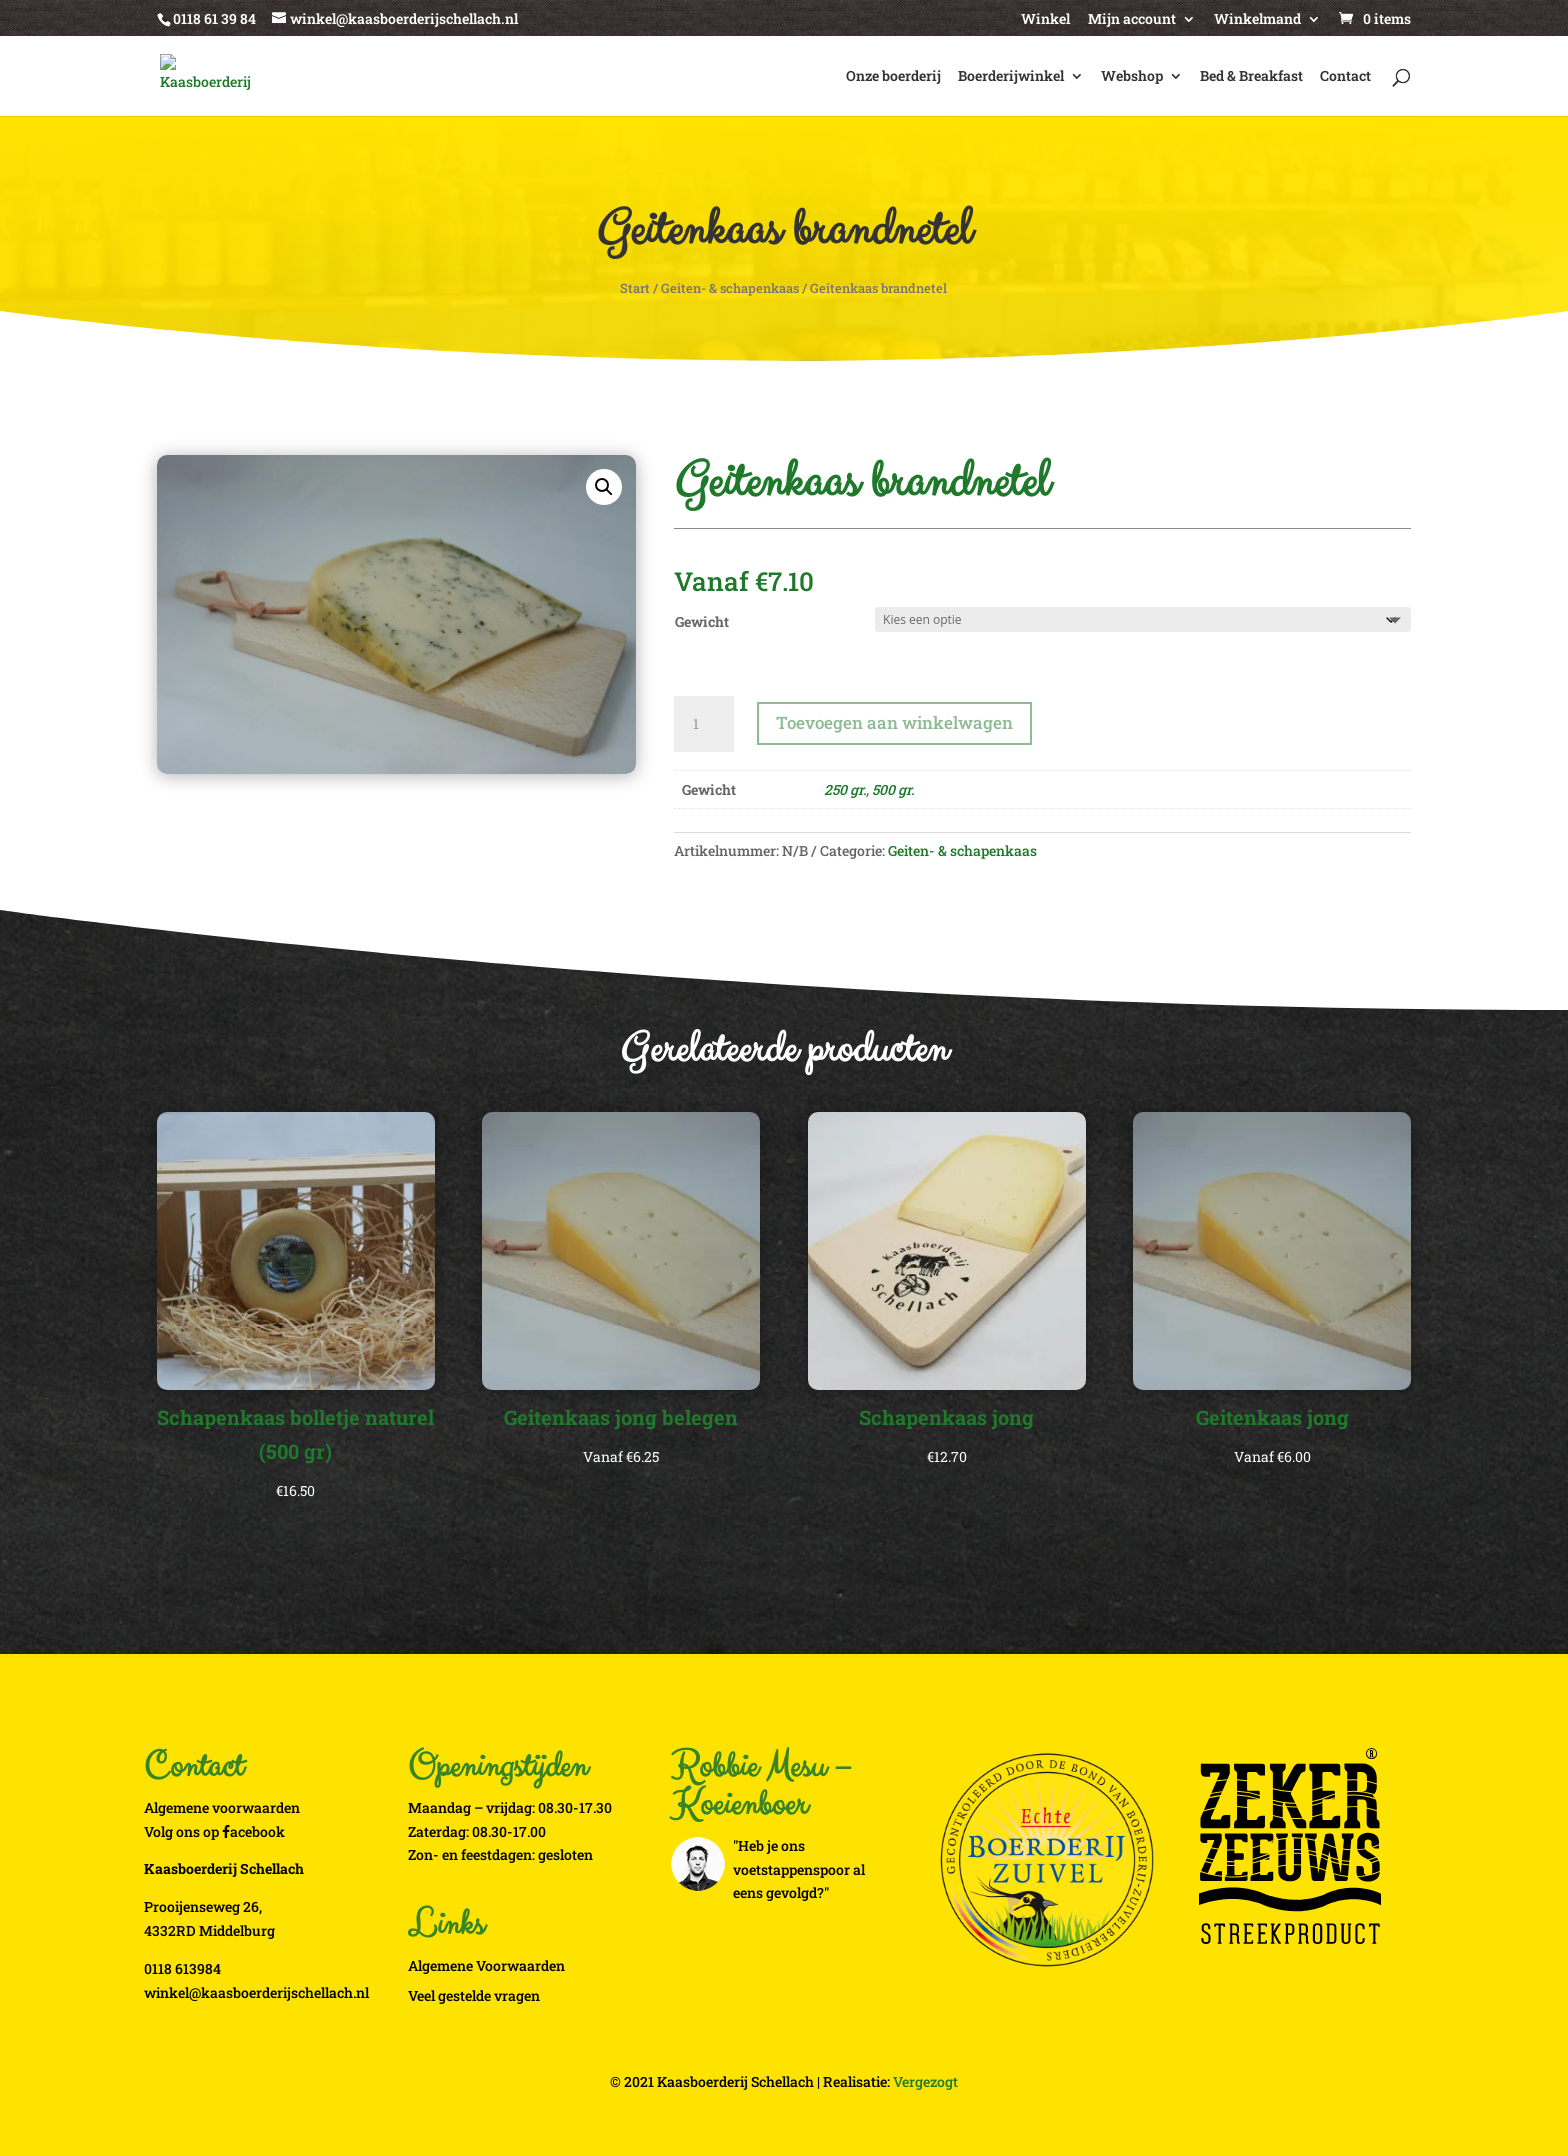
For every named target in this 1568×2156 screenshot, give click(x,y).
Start (635, 288)
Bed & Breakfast (1251, 77)
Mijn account (1132, 20)
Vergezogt (925, 2081)
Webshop (1132, 77)
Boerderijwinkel (1011, 77)
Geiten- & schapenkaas (730, 288)
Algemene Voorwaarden (486, 1965)
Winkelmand (1257, 20)
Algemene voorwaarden (222, 1807)
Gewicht (702, 621)
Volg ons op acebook (214, 1831)
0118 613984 (182, 1968)
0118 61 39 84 (214, 18)
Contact (1345, 77)
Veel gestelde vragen (474, 1995)
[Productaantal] (704, 724)
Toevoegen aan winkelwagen (894, 722)
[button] (604, 487)
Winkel (1045, 20)
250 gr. (845, 789)
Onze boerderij (893, 77)
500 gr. (893, 789)
